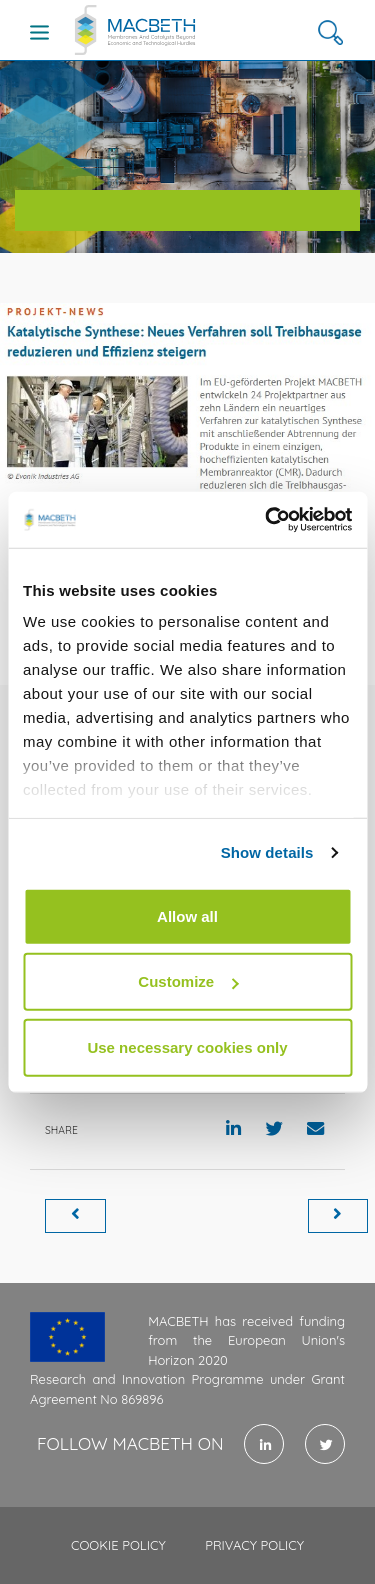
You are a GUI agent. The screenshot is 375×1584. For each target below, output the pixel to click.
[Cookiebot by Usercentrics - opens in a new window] (267, 520)
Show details (267, 852)
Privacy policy (254, 1545)
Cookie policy (118, 1545)
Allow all (187, 915)
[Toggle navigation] (39, 32)
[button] (330, 33)
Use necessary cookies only (187, 1046)
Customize (188, 981)
